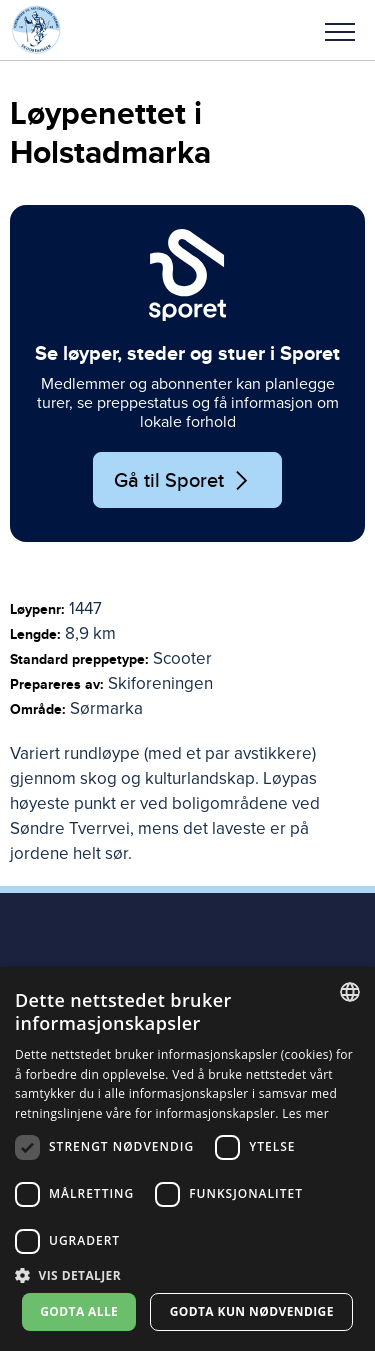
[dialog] (187, 1159)
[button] (340, 30)
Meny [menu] (340, 32)
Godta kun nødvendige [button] (252, 1311)
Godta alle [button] (79, 1311)
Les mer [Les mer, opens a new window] (305, 1113)
